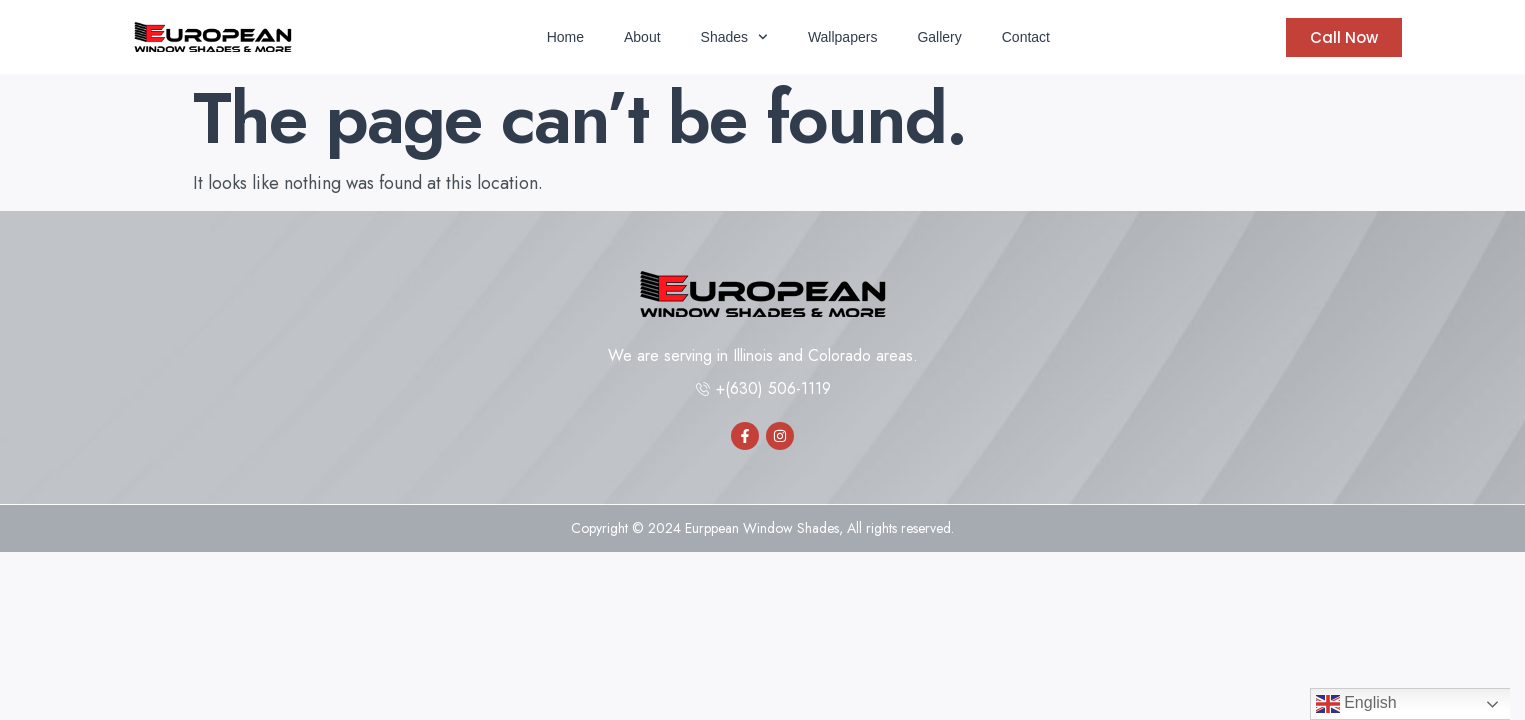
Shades (734, 37)
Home (565, 37)
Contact (1026, 37)
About (642, 37)
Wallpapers (843, 37)
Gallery (939, 37)
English (1356, 704)
